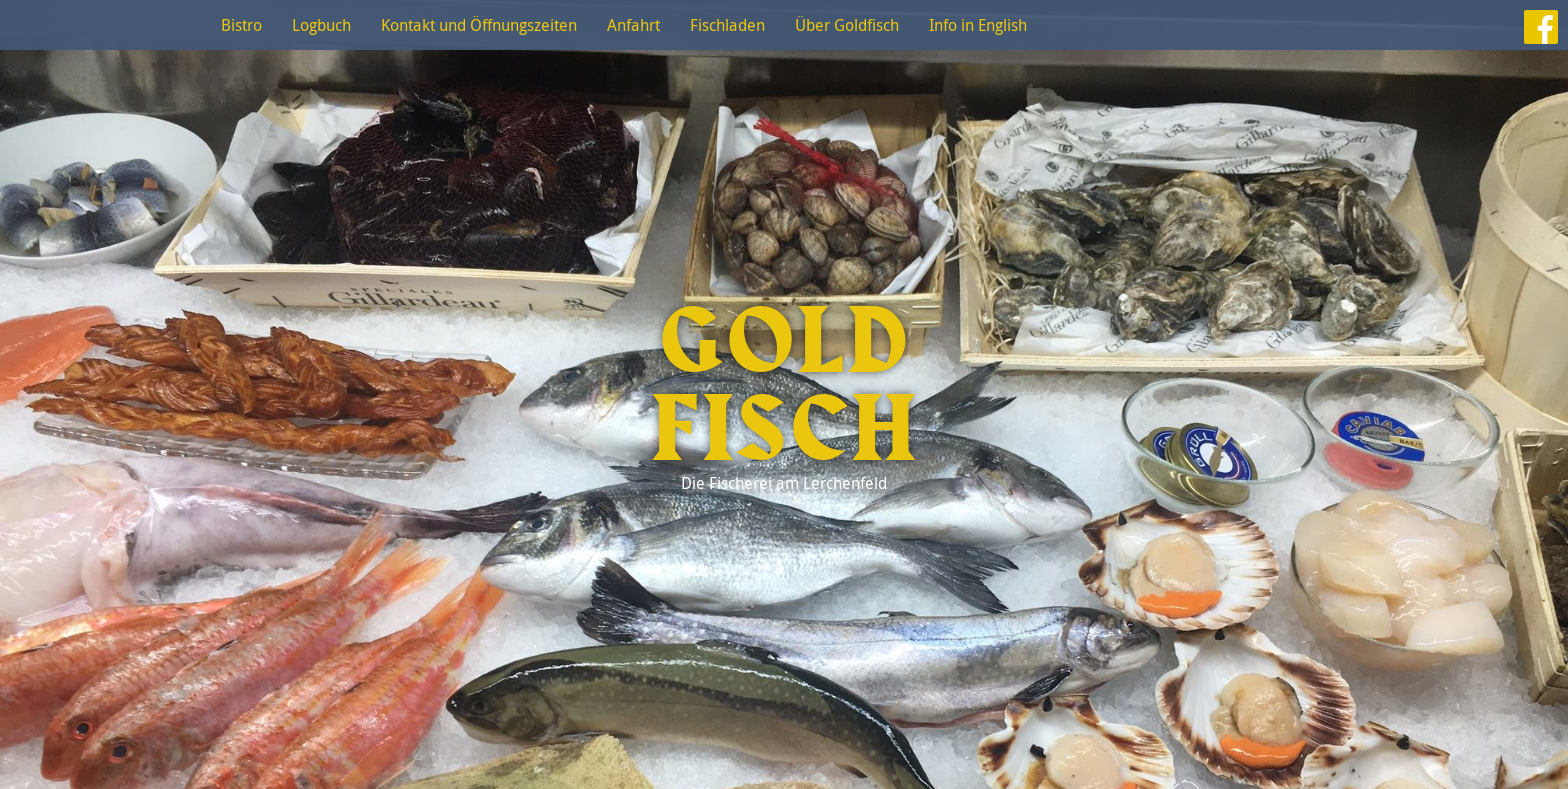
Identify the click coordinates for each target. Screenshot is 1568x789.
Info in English (978, 25)
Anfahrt (633, 25)
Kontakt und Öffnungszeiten (479, 25)
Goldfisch (784, 387)
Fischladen (727, 25)
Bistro (241, 25)
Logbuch (321, 25)
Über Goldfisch (847, 25)
